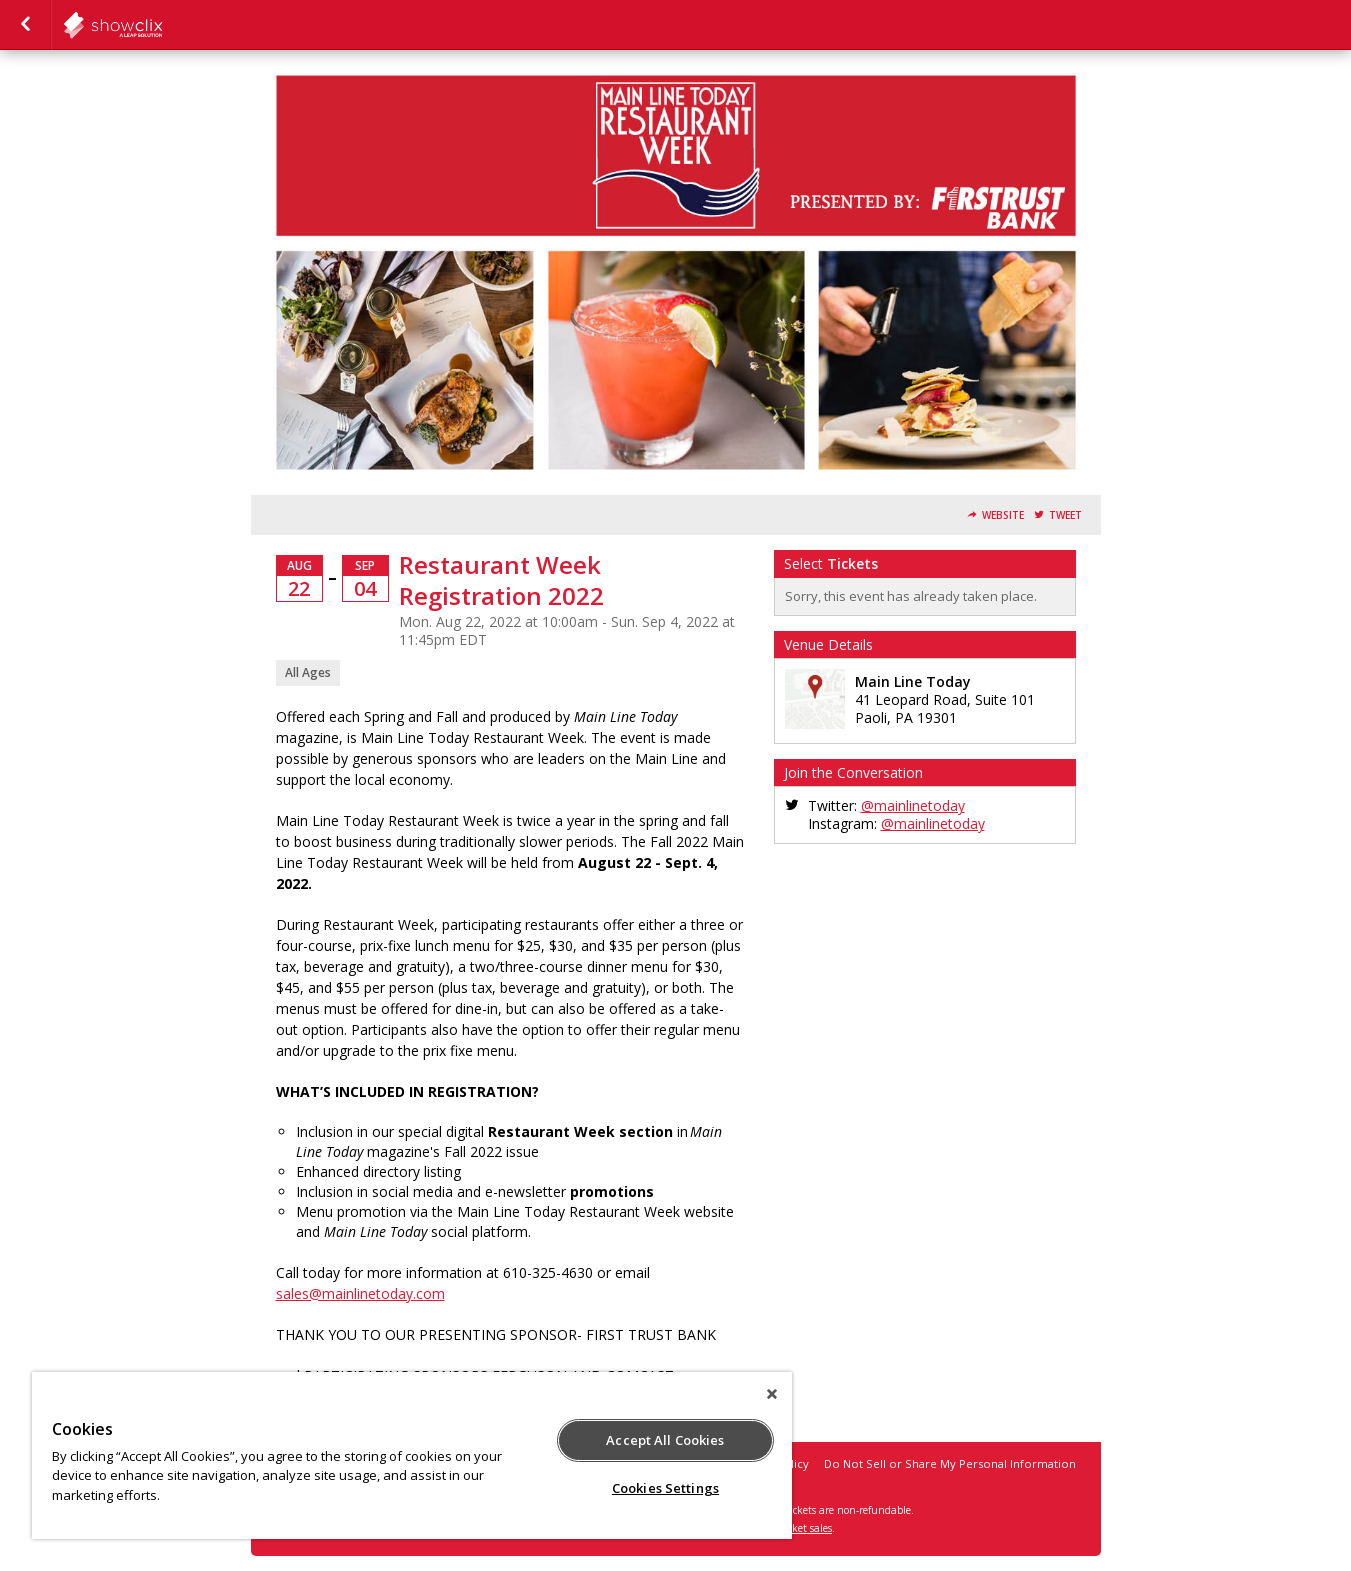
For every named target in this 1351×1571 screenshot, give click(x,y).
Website (1003, 515)
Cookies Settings (665, 1488)
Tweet (1065, 515)
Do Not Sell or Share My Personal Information (950, 1463)
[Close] (772, 1394)
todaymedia (162, 25)
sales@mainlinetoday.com (360, 1293)
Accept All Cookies (665, 1440)
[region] (412, 1455)
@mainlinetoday (913, 805)
